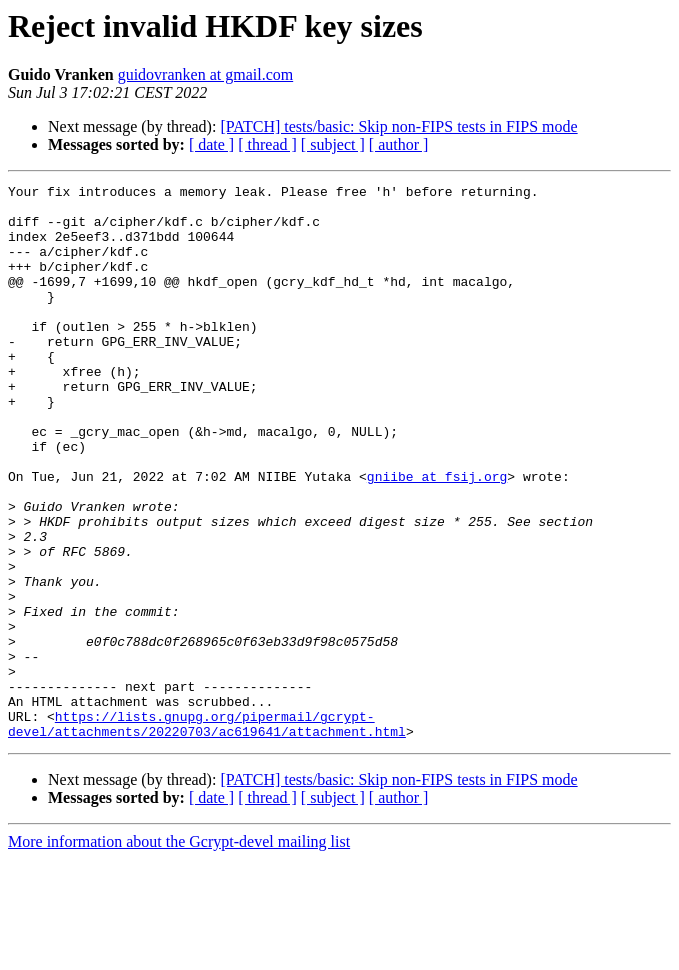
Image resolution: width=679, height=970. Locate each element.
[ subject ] (333, 144)
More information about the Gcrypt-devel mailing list (179, 952)
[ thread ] (267, 144)
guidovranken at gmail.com (206, 74)
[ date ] (211, 144)
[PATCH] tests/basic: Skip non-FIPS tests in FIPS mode (398, 126)
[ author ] (399, 144)
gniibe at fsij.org (437, 536)
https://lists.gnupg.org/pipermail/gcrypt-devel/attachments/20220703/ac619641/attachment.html (207, 833)
